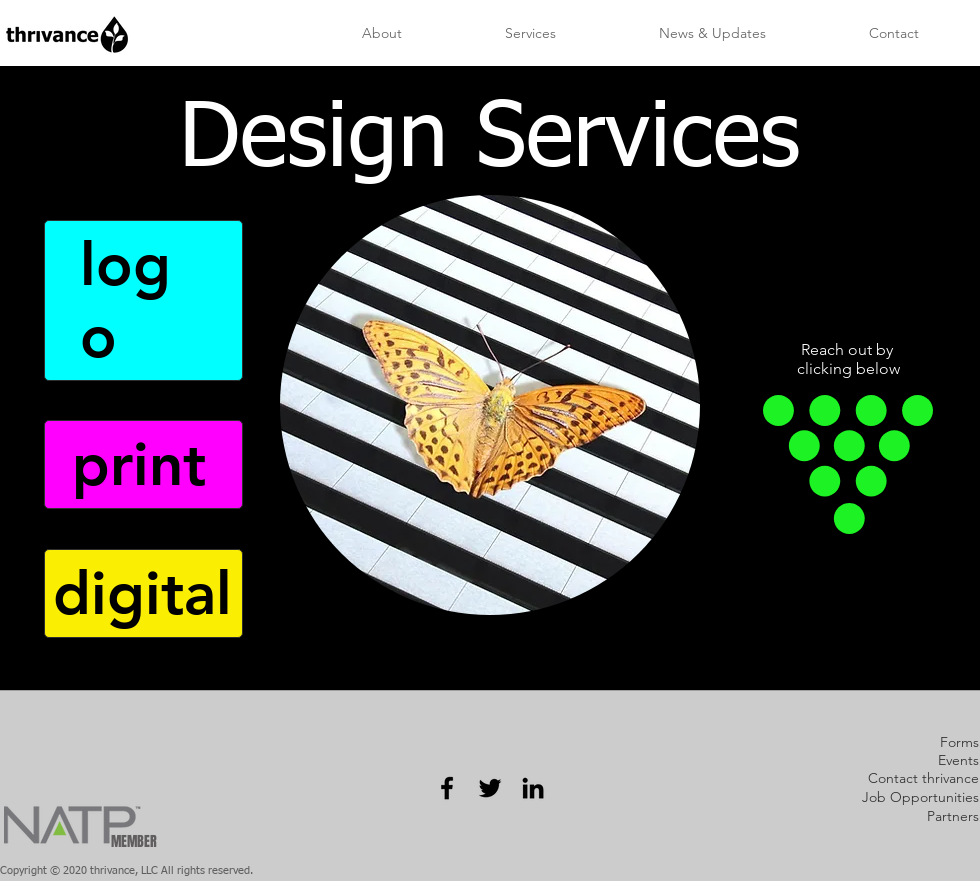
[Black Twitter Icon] (490, 788)
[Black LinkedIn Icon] (533, 788)
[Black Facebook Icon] (447, 788)
